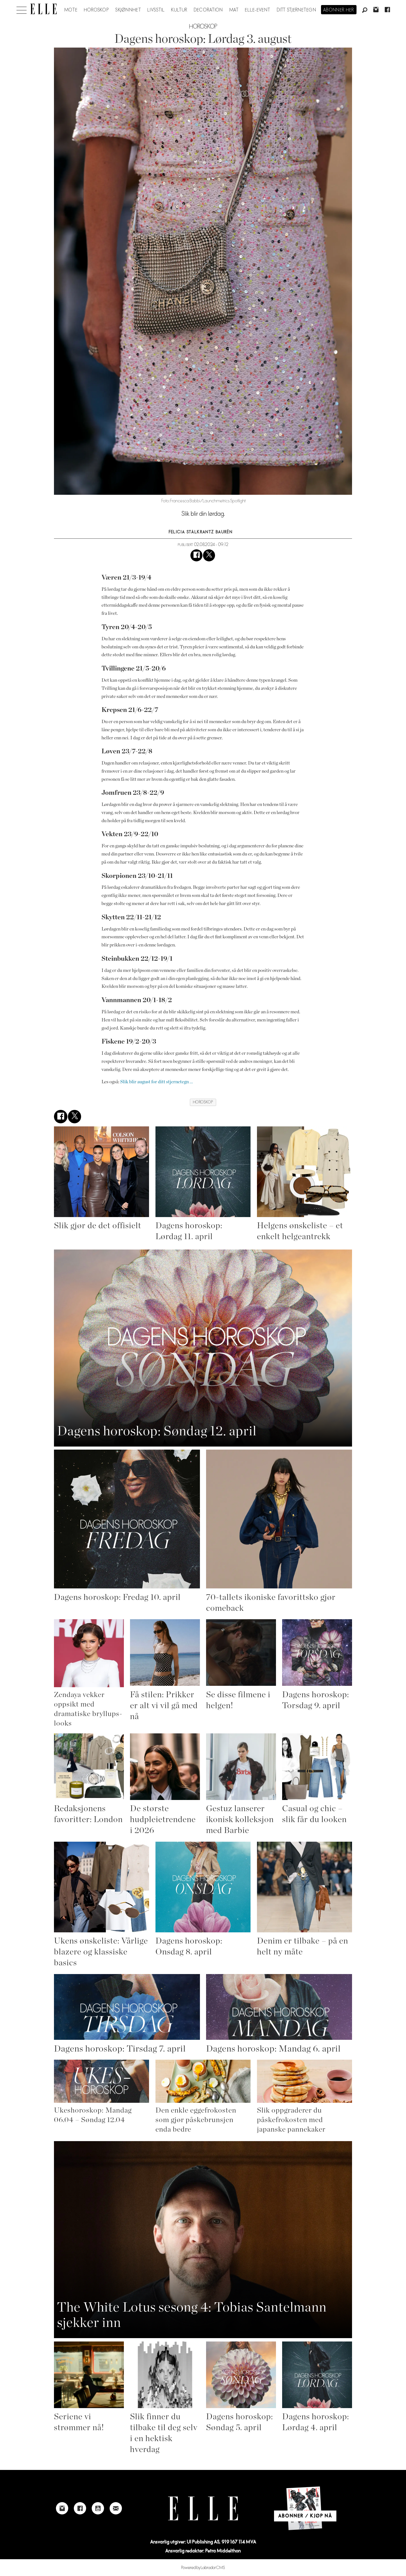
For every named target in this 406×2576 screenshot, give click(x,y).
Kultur (179, 10)
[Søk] (364, 10)
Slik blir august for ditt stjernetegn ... (156, 1081)
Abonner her (338, 10)
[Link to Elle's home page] (203, 2508)
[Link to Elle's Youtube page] (98, 2508)
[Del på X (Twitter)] (209, 555)
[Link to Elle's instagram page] (62, 2508)
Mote (70, 10)
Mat (234, 10)
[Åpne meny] (21, 8)
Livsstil (156, 10)
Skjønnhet (128, 10)
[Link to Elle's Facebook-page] (80, 2508)
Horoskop (96, 10)
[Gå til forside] (43, 9)
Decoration (208, 10)
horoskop (203, 1102)
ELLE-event (257, 10)
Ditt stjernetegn (296, 10)
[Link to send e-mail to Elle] (116, 2508)
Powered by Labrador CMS (203, 2567)
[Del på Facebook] (196, 555)
